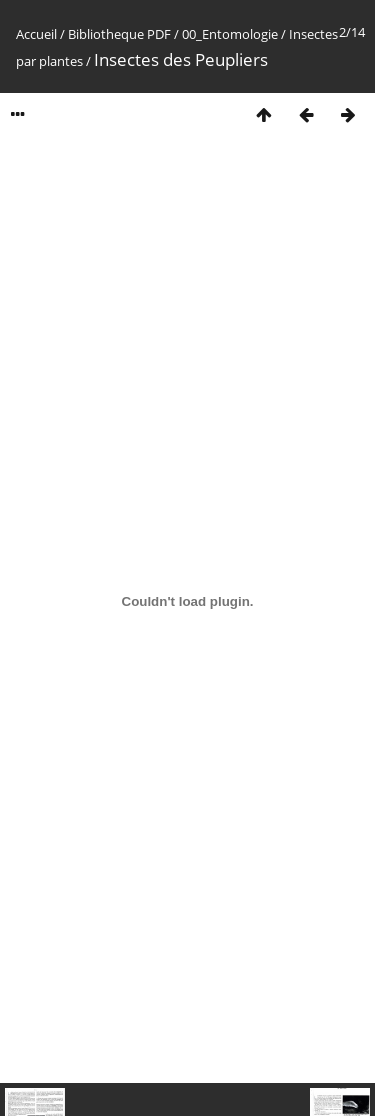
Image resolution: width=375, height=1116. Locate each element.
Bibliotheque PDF (119, 34)
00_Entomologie (230, 34)
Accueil (36, 34)
